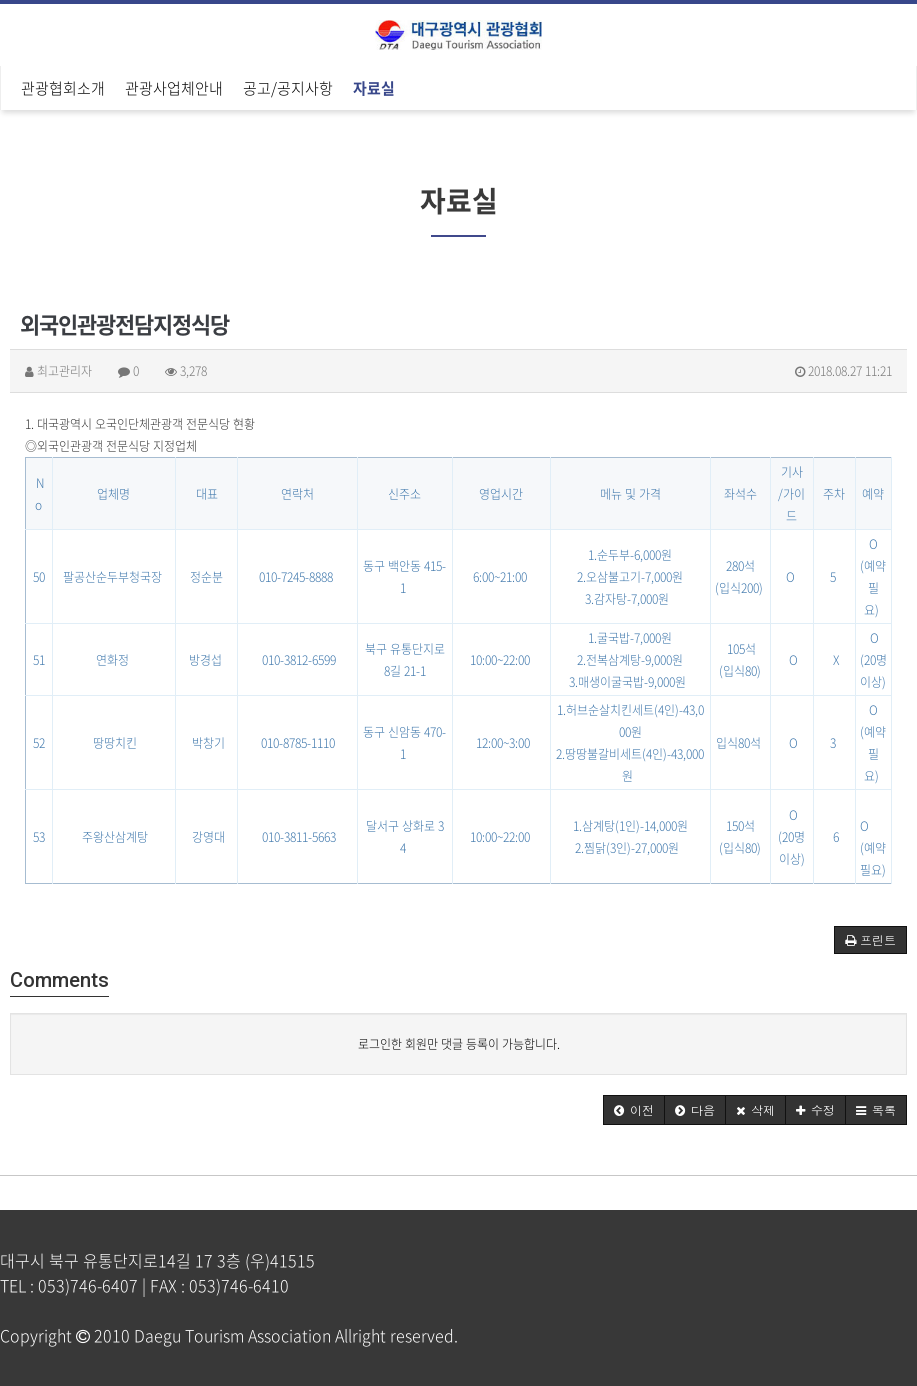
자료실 (374, 88)
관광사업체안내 (174, 88)
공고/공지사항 (288, 88)
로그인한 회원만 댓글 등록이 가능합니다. (459, 1044)
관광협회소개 (63, 88)
